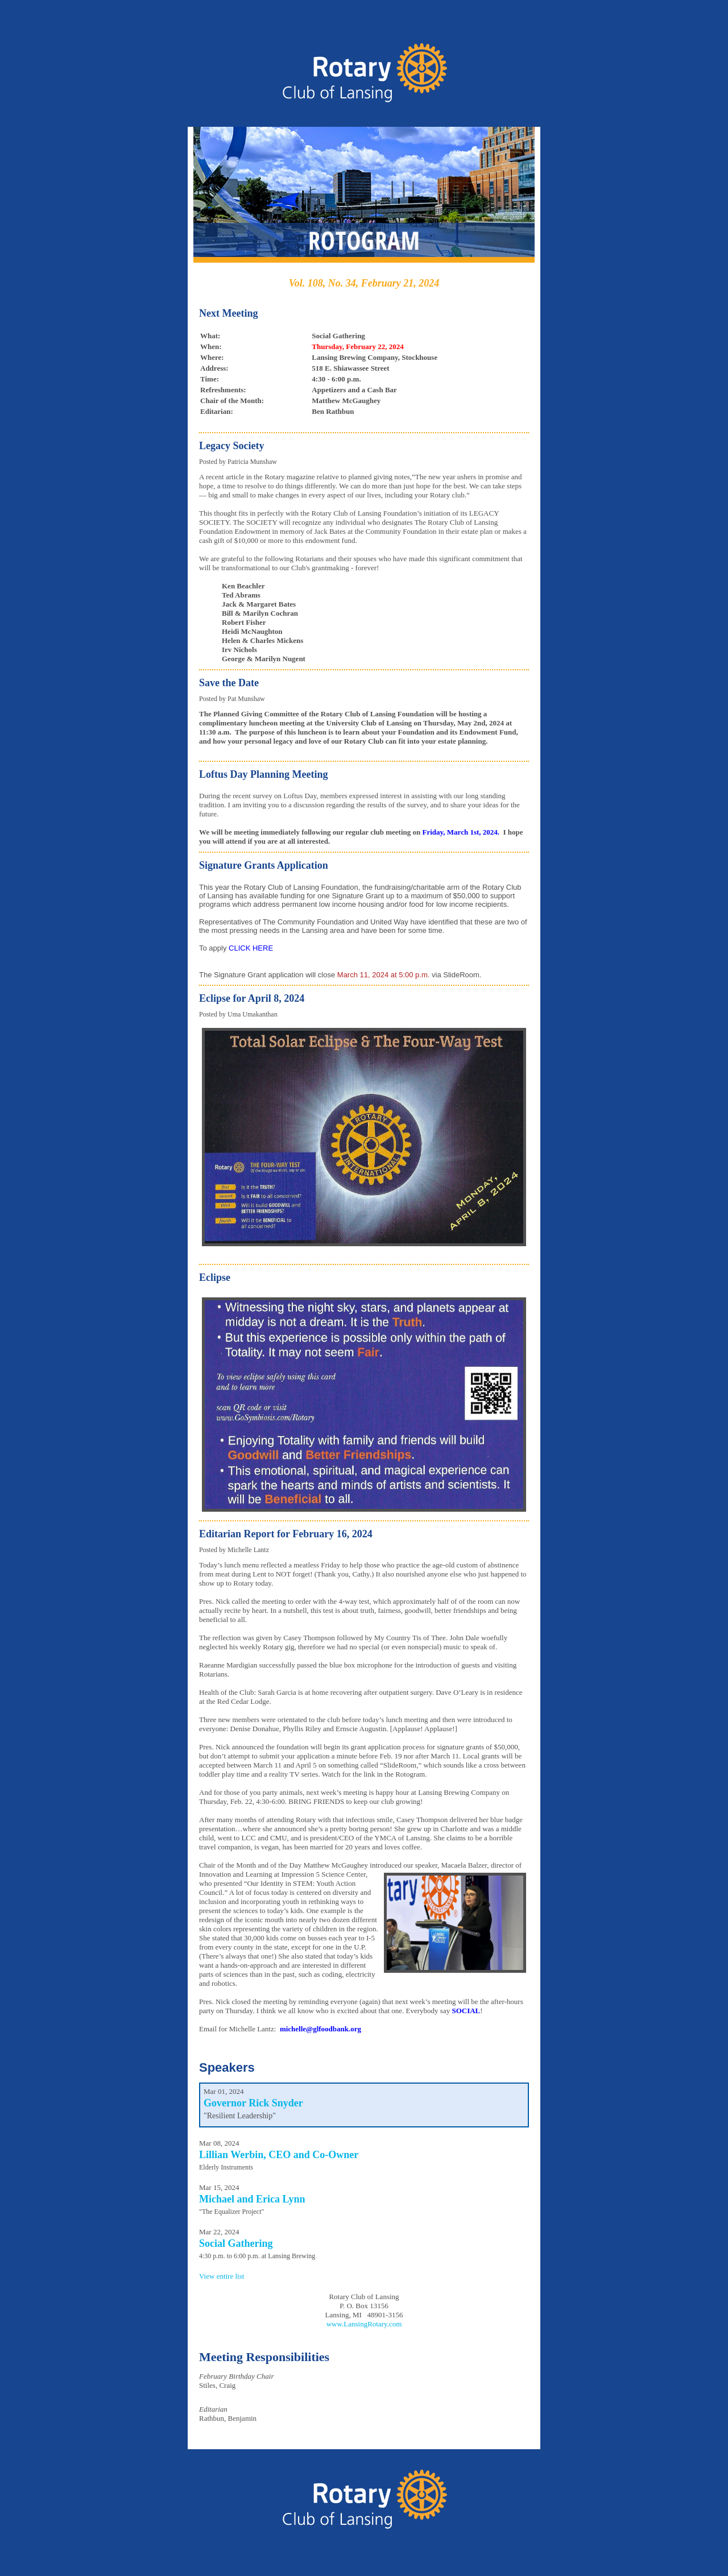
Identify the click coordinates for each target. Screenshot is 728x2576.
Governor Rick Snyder (253, 2103)
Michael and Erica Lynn (252, 2199)
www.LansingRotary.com (364, 2324)
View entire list (221, 2276)
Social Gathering (236, 2243)
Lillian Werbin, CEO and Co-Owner (278, 2154)
